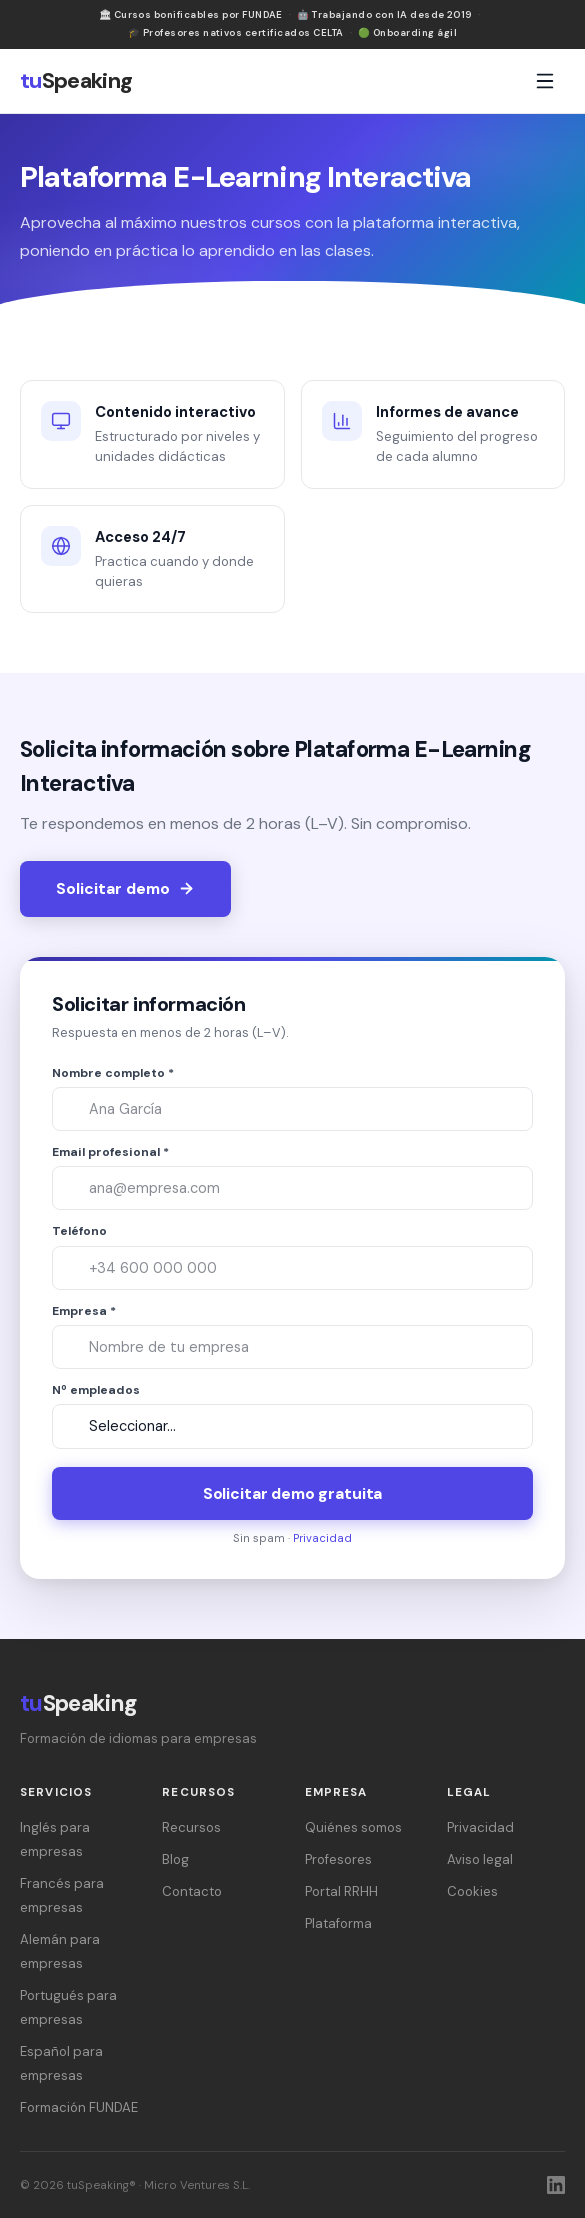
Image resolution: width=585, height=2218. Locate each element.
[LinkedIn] (556, 2185)
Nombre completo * (113, 1073)
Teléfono (79, 1231)
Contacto (192, 1891)
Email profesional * (110, 1152)
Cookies (472, 1891)
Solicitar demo (125, 888)
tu (76, 81)
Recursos (191, 1827)
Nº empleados (96, 1390)
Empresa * (84, 1311)
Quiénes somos (353, 1827)
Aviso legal (480, 1859)
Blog (175, 1859)
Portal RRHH (341, 1891)
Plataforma (338, 1923)
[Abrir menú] (545, 81)
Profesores (338, 1859)
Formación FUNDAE (79, 2107)
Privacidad (322, 1538)
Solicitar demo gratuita (292, 1493)
